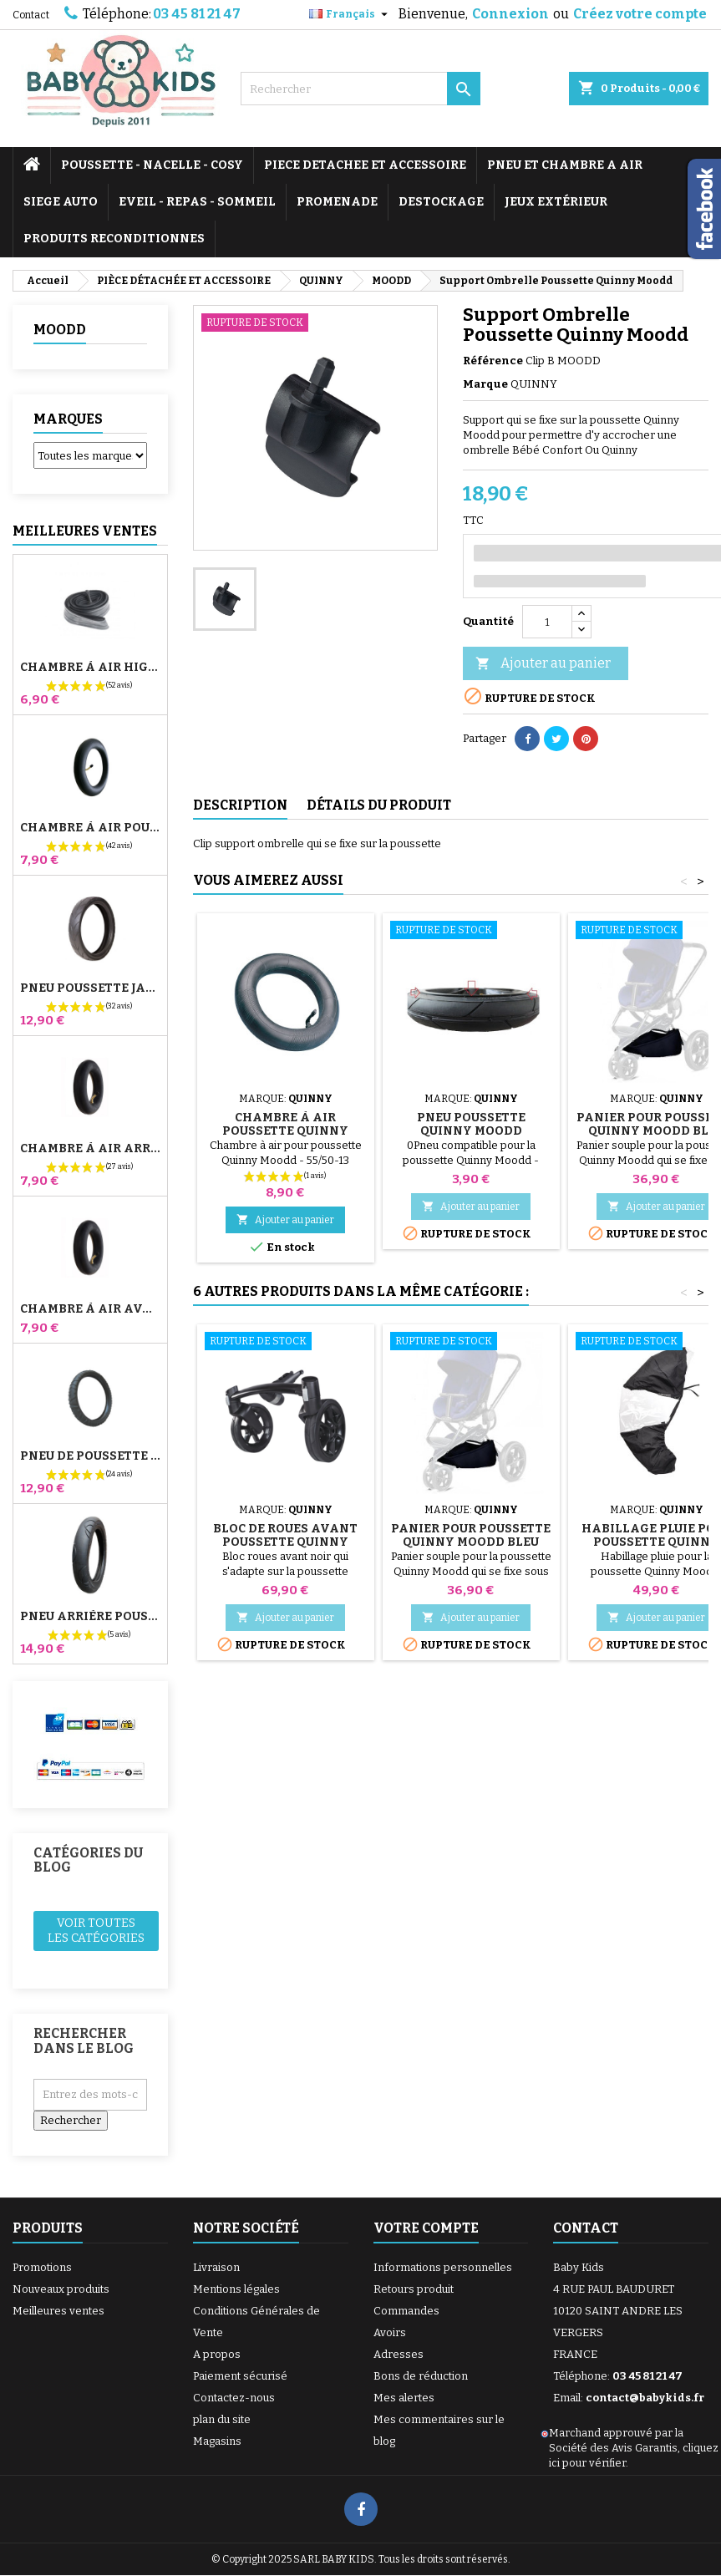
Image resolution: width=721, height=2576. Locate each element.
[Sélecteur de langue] (350, 14)
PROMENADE (337, 202)
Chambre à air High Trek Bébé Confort (90, 667)
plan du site (222, 2419)
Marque (485, 384)
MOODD (59, 330)
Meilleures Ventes (85, 531)
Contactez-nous (234, 2397)
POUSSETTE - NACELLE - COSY (152, 165)
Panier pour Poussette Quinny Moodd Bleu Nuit (471, 1542)
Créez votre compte (640, 14)
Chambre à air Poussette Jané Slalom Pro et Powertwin (90, 828)
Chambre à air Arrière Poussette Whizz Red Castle (90, 1149)
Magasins (217, 2441)
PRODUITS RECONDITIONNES (114, 238)
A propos (217, 2354)
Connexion (510, 14)
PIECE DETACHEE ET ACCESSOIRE (365, 165)
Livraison (216, 2267)
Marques (68, 419)
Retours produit (413, 2289)
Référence (493, 360)
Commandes (406, 2310)
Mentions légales (236, 2289)
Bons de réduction (420, 2376)
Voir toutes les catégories (96, 1930)
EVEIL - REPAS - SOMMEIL (197, 202)
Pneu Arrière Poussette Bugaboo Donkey (90, 1616)
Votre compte (426, 2228)
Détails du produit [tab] (379, 805)
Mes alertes (403, 2397)
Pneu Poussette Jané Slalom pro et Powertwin (90, 988)
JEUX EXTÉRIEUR (556, 202)
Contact (31, 15)
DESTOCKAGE (441, 202)
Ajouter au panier (543, 664)
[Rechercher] (361, 88)
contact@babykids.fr (645, 2397)
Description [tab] (240, 805)
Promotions (42, 2267)
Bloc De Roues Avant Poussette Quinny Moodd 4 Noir (285, 1542)
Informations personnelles (442, 2267)
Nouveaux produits (61, 2289)
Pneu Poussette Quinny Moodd (471, 1124)
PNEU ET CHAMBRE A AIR (564, 165)
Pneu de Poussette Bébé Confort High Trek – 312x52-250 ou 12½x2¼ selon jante (90, 1456)
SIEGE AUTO (60, 202)
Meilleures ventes (58, 2310)
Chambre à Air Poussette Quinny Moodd (285, 1130)
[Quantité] (547, 621)
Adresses (398, 2354)
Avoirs (389, 2332)
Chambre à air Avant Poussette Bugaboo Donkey (90, 1309)
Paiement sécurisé (240, 2376)
